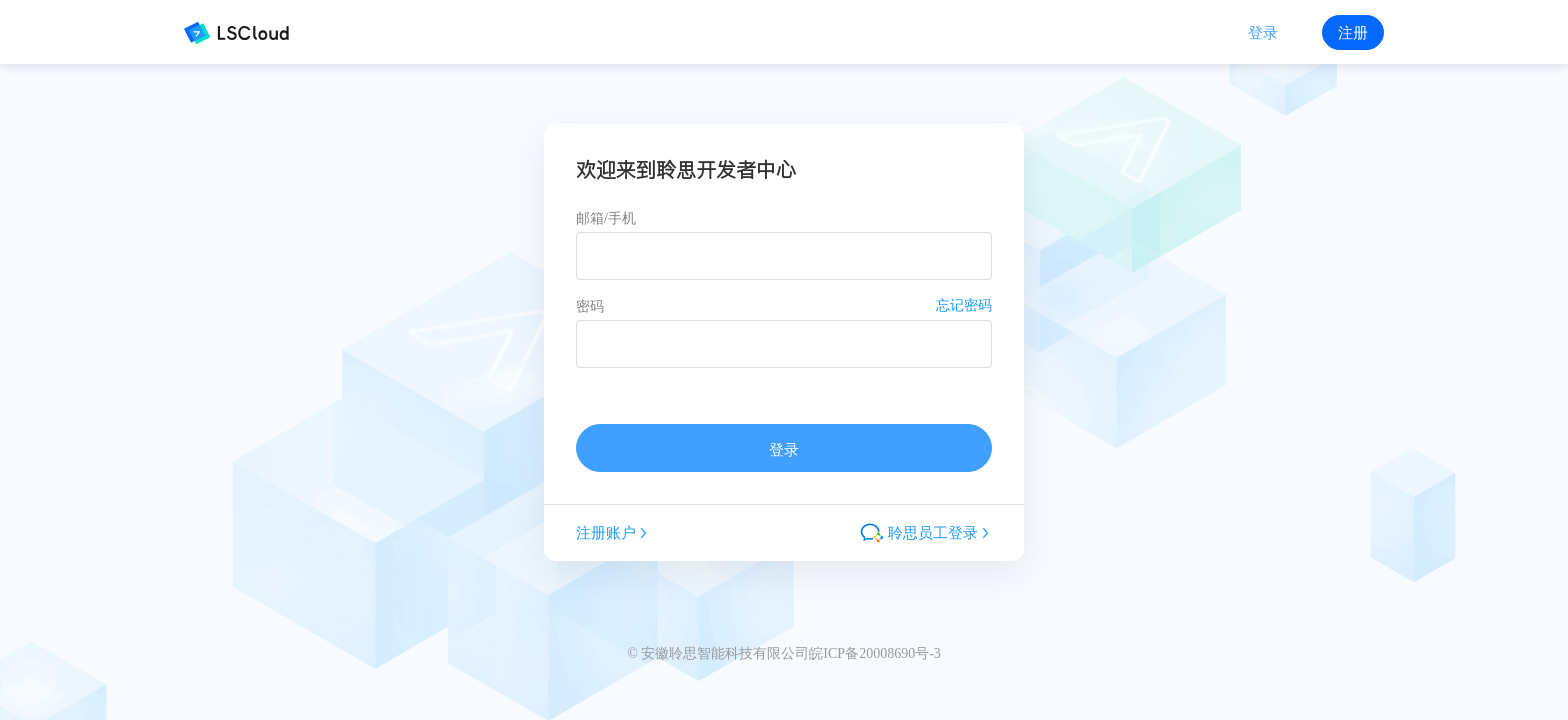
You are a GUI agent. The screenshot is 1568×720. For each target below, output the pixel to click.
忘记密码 (964, 305)
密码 (590, 306)
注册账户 (613, 532)
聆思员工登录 (926, 533)
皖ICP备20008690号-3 (874, 653)
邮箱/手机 (606, 218)
